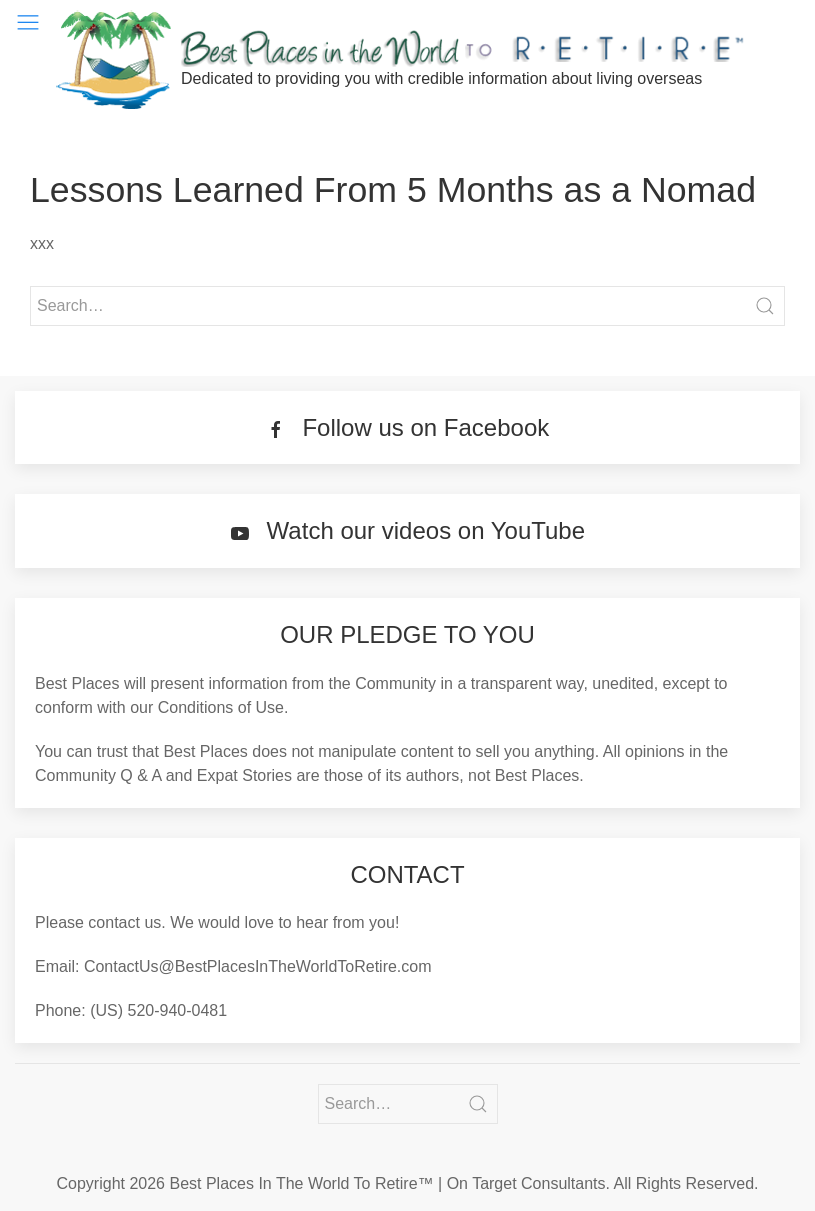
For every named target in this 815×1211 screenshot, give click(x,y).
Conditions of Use (221, 707)
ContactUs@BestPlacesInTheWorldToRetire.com (258, 966)
